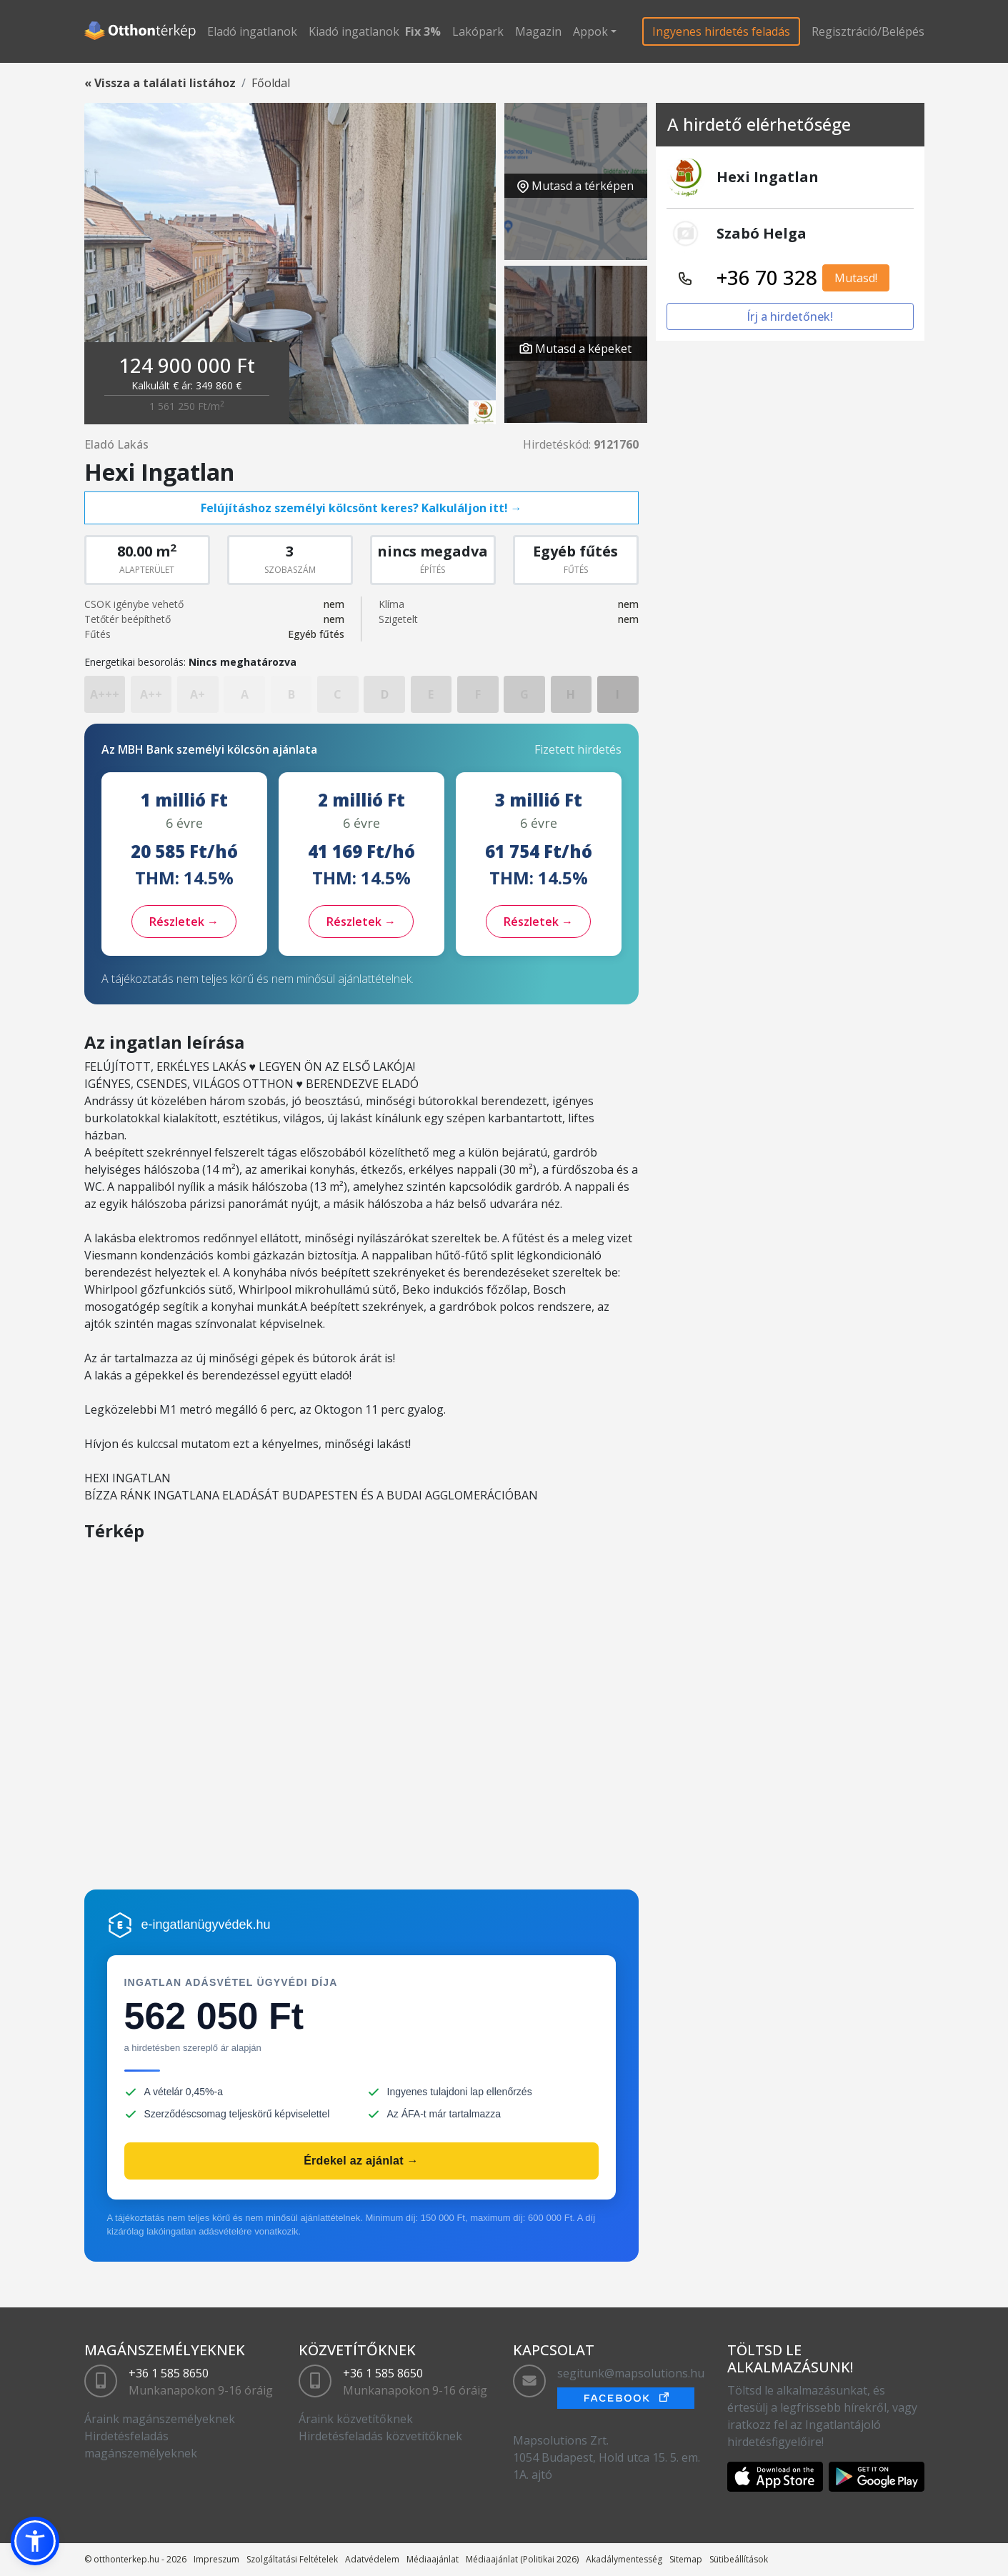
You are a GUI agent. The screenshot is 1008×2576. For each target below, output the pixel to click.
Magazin (538, 31)
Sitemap (685, 2559)
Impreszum (216, 2559)
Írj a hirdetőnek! (790, 316)
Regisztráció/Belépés (868, 31)
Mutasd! (855, 278)
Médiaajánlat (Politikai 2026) (522, 2559)
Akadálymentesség (624, 2559)
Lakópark (478, 31)
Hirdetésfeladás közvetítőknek (380, 2436)
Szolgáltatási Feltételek (292, 2559)
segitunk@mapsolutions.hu (630, 2373)
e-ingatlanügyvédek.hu (206, 1924)
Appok (590, 31)
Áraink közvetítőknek (356, 2419)
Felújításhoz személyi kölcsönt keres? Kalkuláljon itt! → (361, 508)
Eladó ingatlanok (252, 31)
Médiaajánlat (432, 2559)
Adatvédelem (372, 2559)
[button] (35, 2541)
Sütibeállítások (738, 2559)
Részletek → (184, 921)
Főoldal (270, 83)
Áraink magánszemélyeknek (159, 2419)
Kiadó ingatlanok (354, 31)
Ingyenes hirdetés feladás (721, 31)
